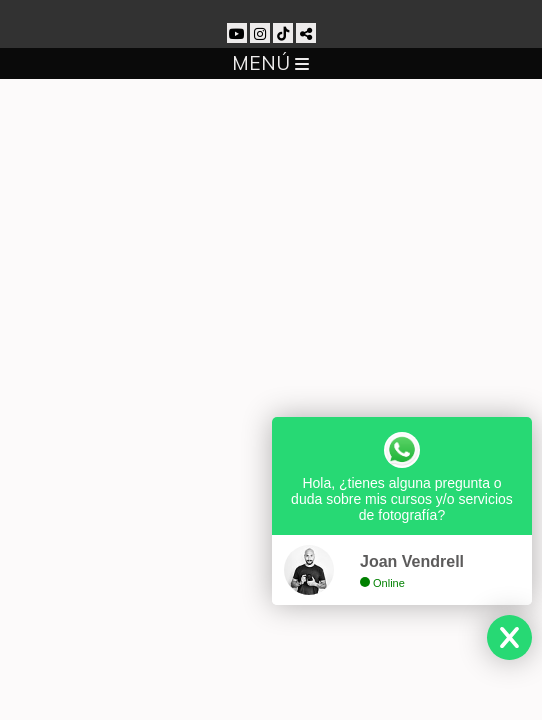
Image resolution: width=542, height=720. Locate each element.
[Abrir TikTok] (283, 33)
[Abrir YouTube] (237, 33)
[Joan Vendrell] (271, 9)
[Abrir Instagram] (260, 33)
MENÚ (270, 63)
